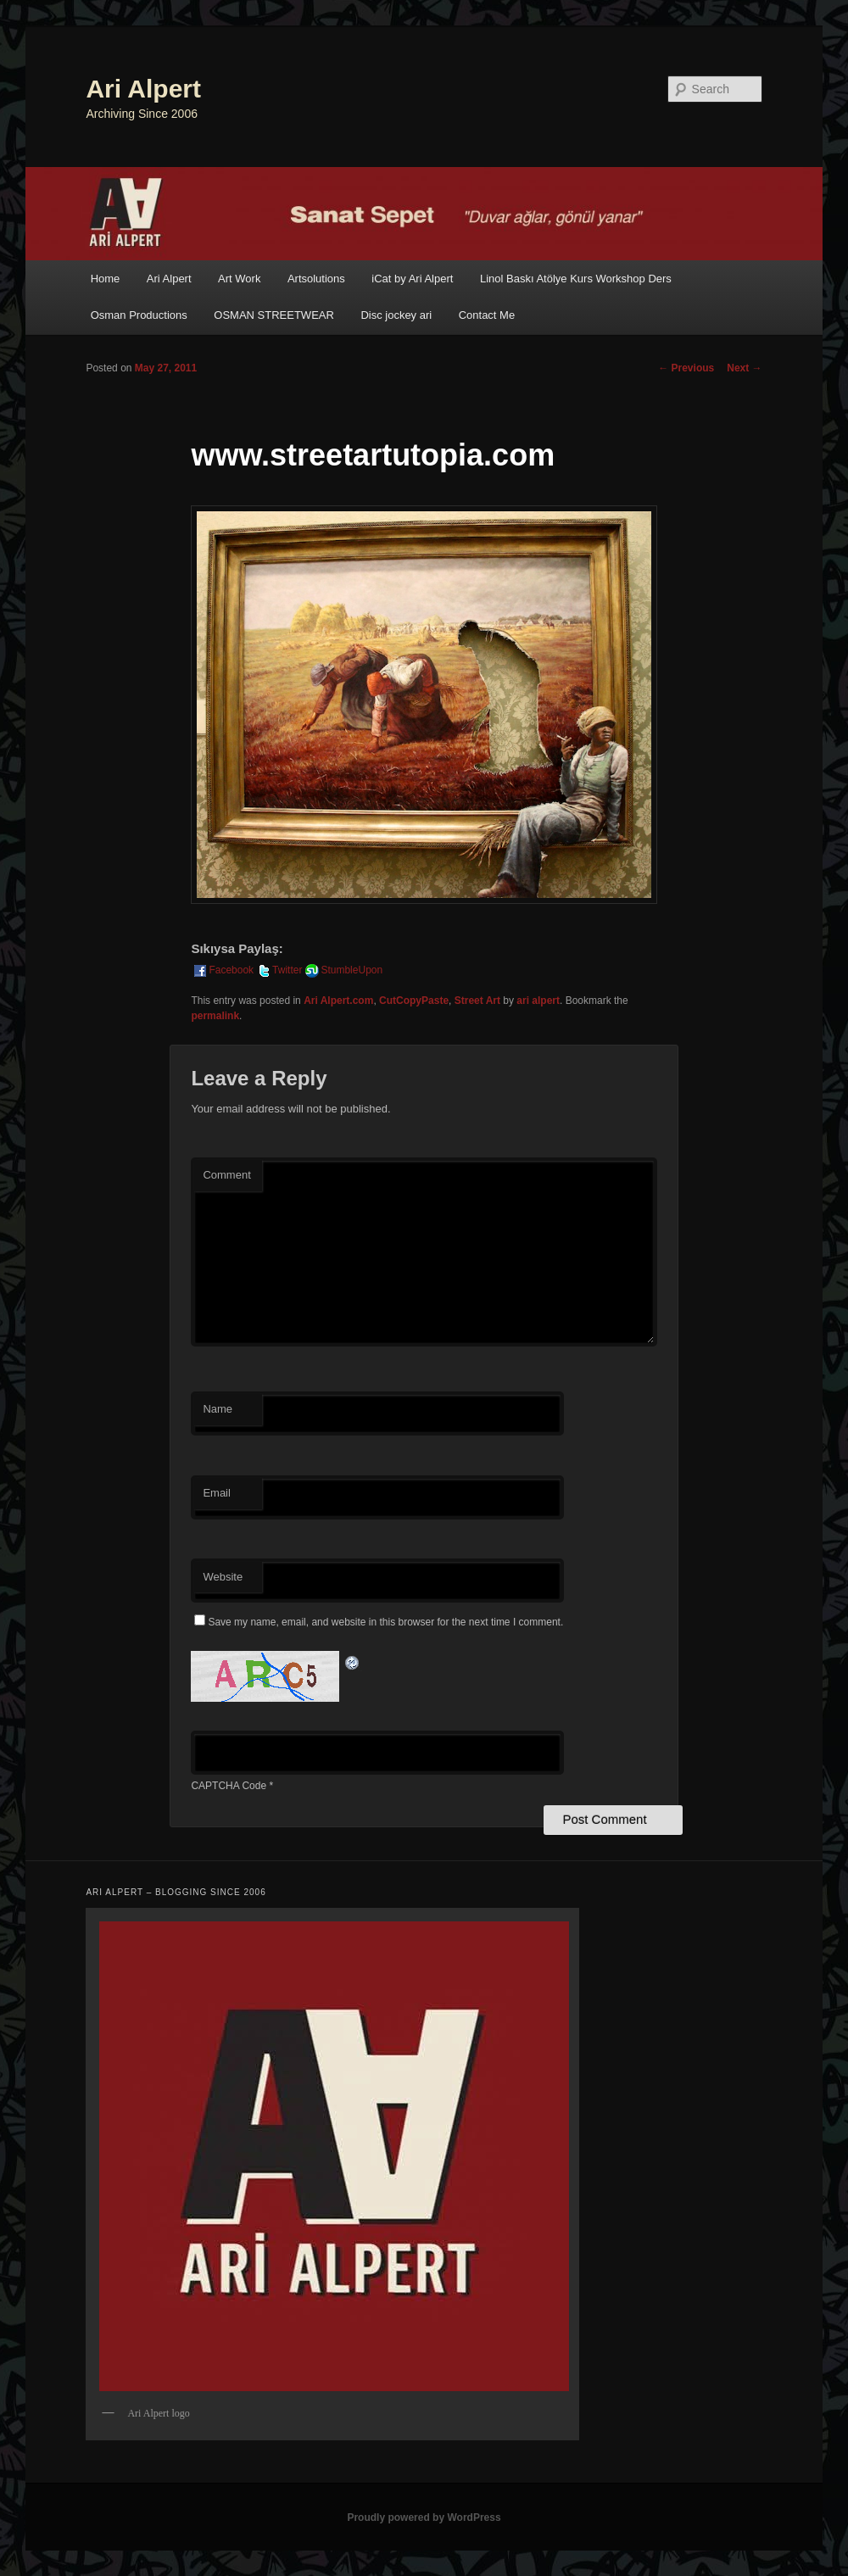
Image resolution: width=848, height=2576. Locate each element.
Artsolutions (316, 278)
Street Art (477, 1000)
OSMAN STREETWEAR (274, 315)
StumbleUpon (343, 970)
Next (744, 368)
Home (105, 278)
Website (223, 1576)
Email (217, 1492)
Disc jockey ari (396, 315)
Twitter (278, 970)
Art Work (239, 278)
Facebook (223, 970)
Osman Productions (139, 315)
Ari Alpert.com (338, 1000)
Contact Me (487, 315)
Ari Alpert (143, 89)
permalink (215, 1016)
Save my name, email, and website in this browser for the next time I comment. (385, 1622)
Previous (686, 368)
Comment (226, 1174)
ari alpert (538, 1000)
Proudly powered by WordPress (423, 2517)
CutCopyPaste (414, 1000)
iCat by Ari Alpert (412, 278)
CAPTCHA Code (228, 1786)
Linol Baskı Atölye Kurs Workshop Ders (576, 278)
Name (217, 1408)
